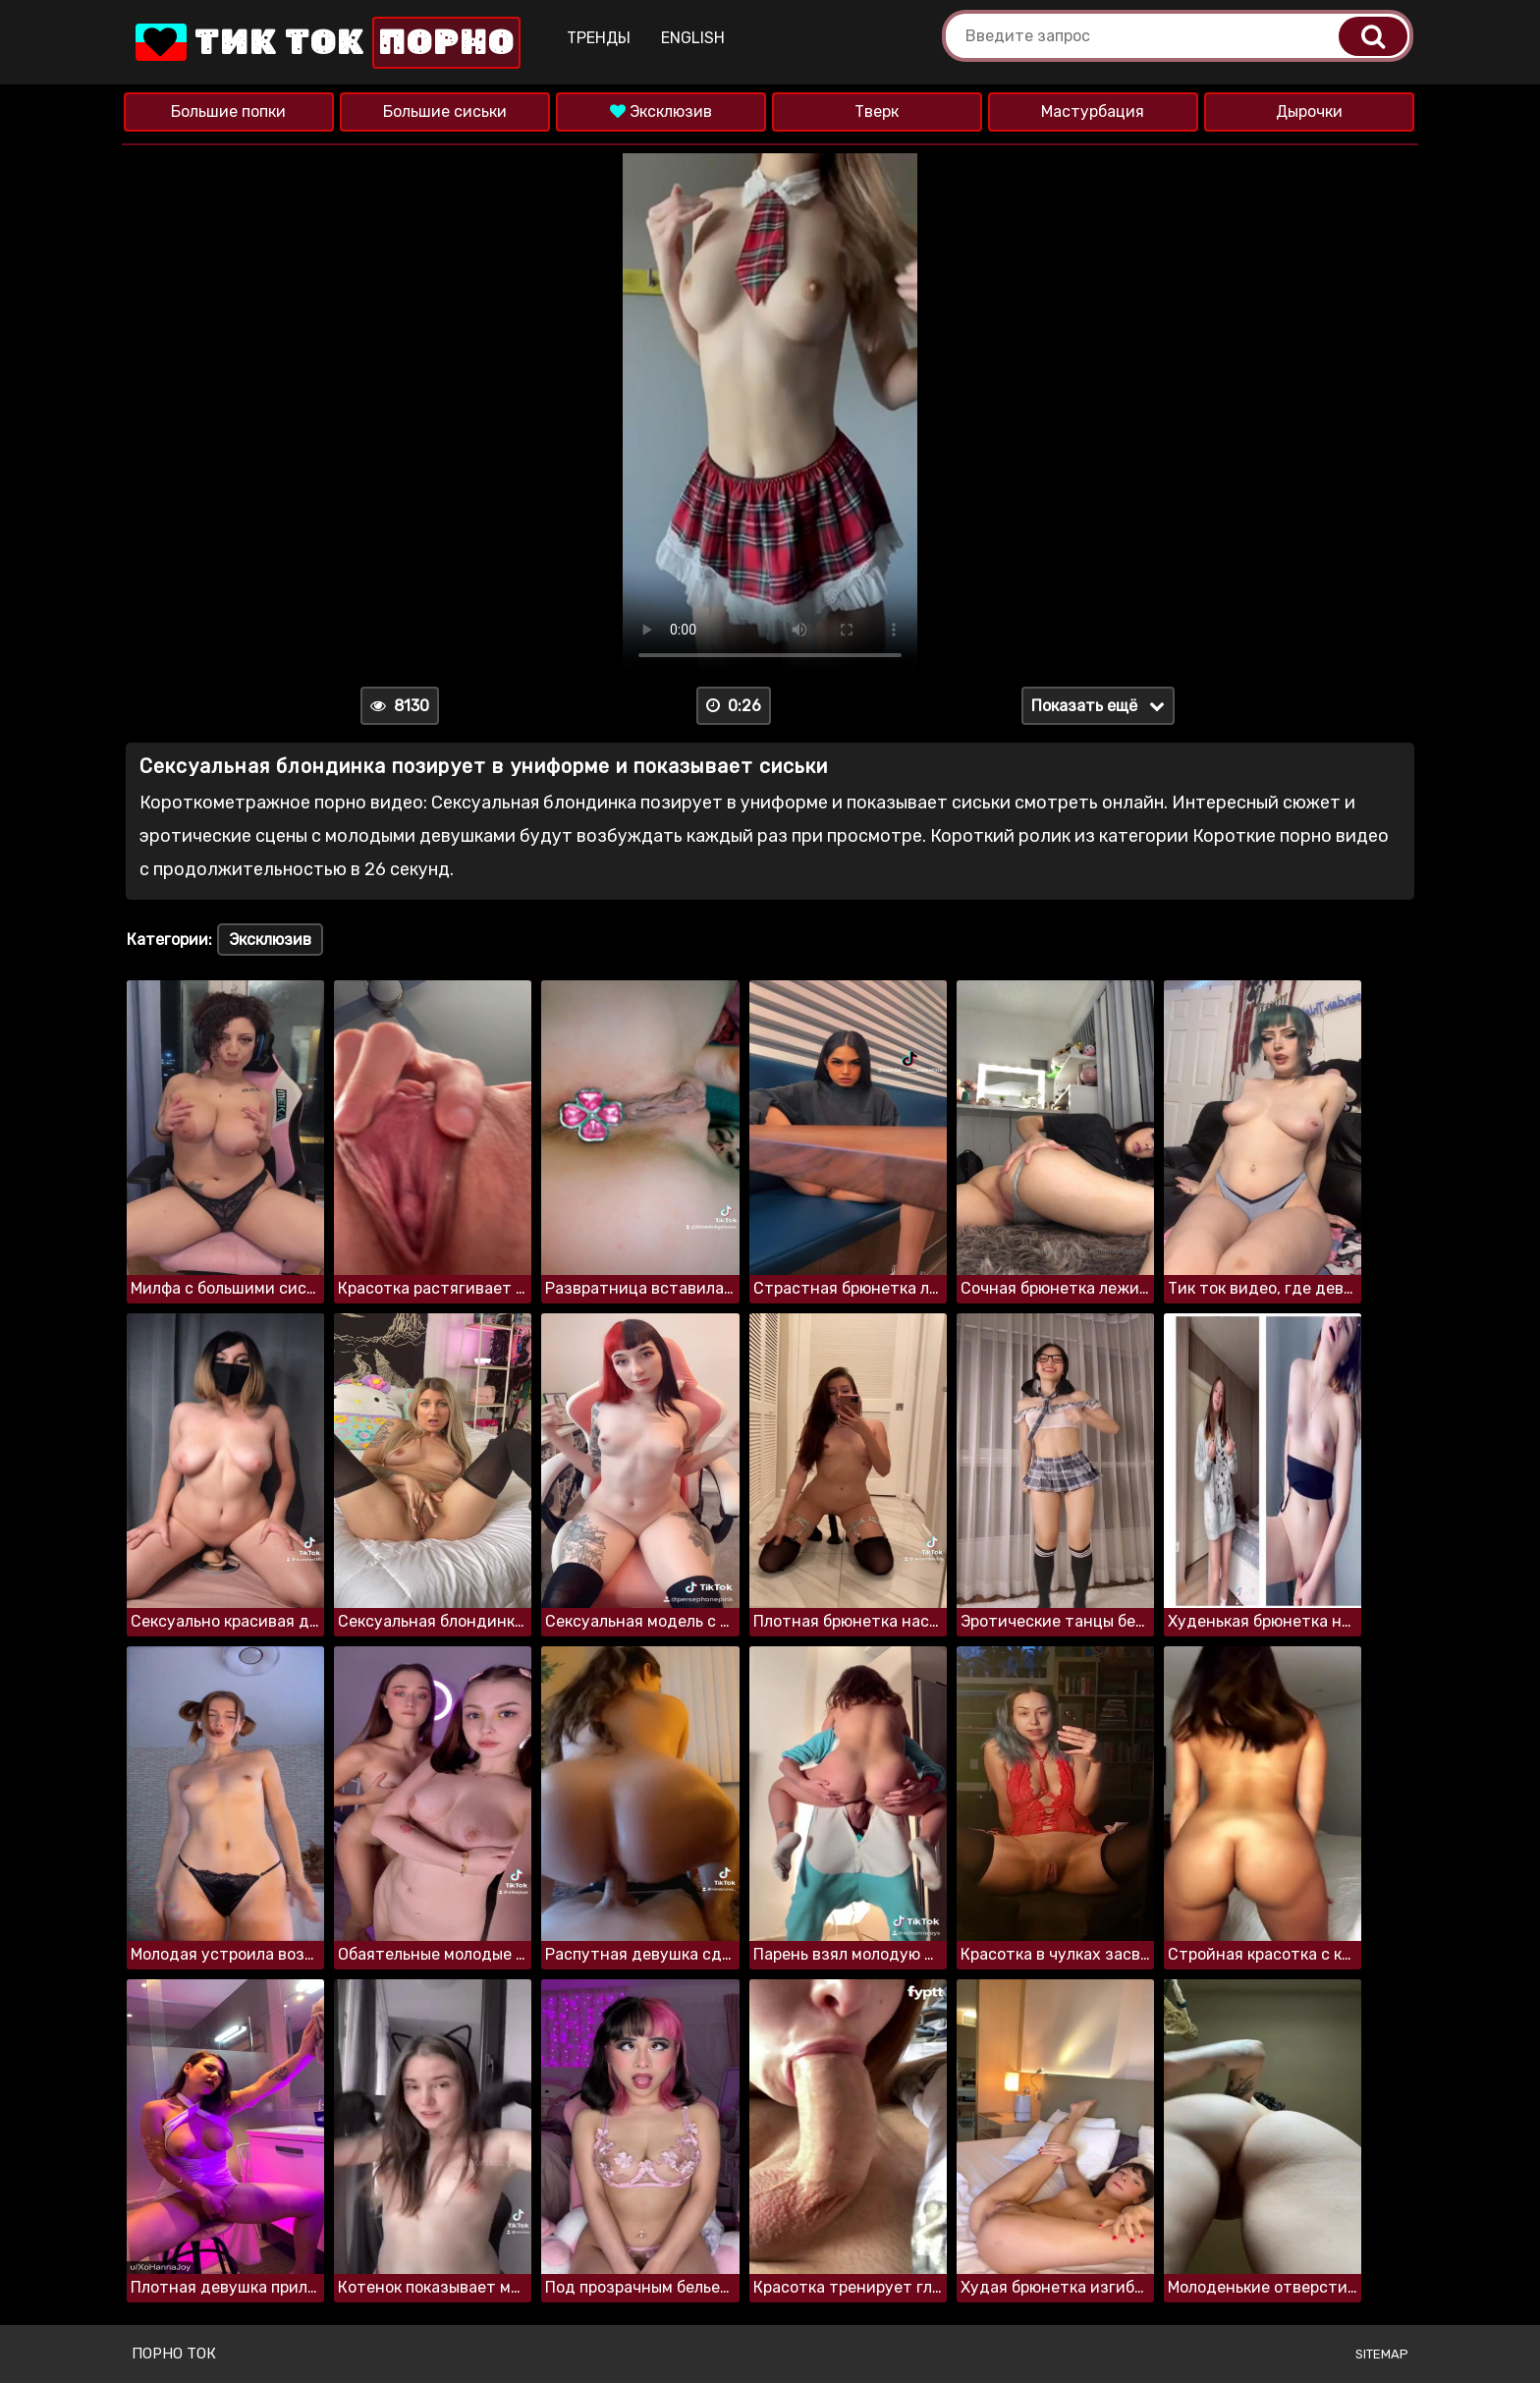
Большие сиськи (445, 111)
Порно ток (174, 2353)
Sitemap (1381, 2354)
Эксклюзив (661, 111)
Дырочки (1309, 111)
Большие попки (228, 111)
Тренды (599, 37)
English (693, 37)
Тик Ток (326, 43)
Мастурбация (1092, 111)
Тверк (876, 111)
